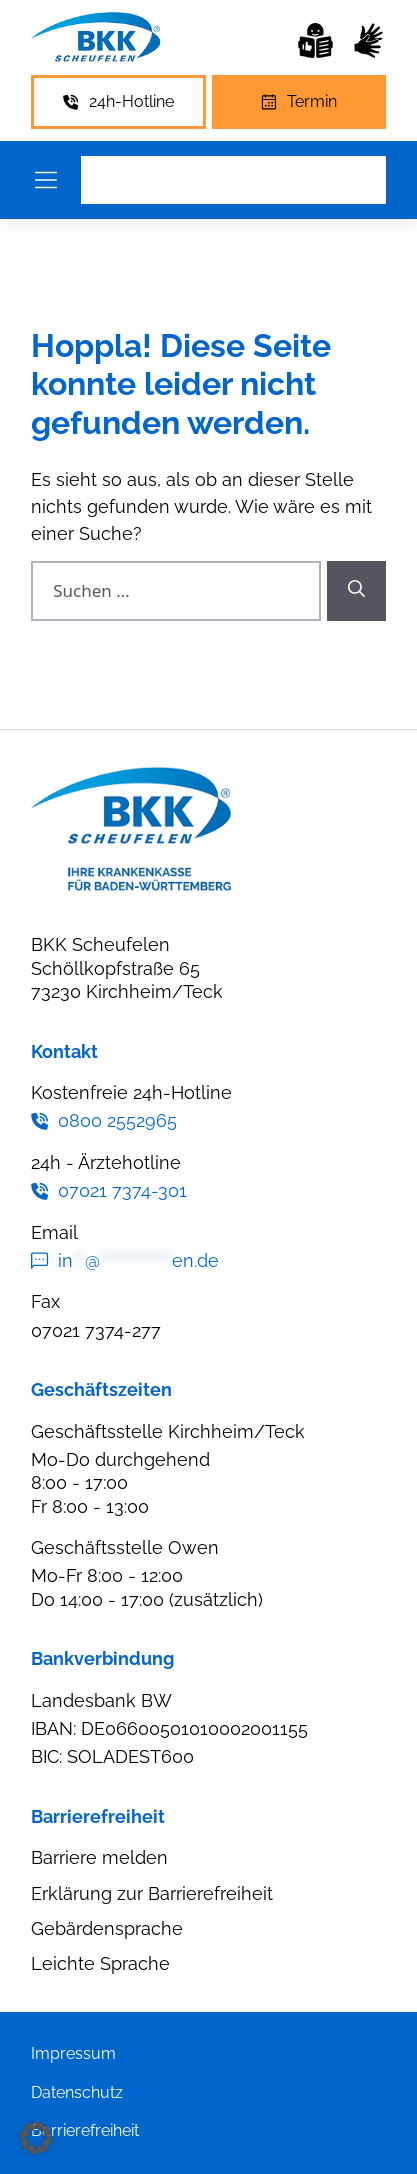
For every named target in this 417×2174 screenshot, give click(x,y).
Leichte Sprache (100, 1963)
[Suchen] (356, 591)
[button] (36, 2138)
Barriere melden (99, 1857)
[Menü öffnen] (46, 180)
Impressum (73, 2053)
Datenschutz (77, 2092)
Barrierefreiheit (85, 2130)
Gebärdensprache (107, 1928)
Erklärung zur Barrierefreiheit (152, 1893)
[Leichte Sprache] (315, 40)
